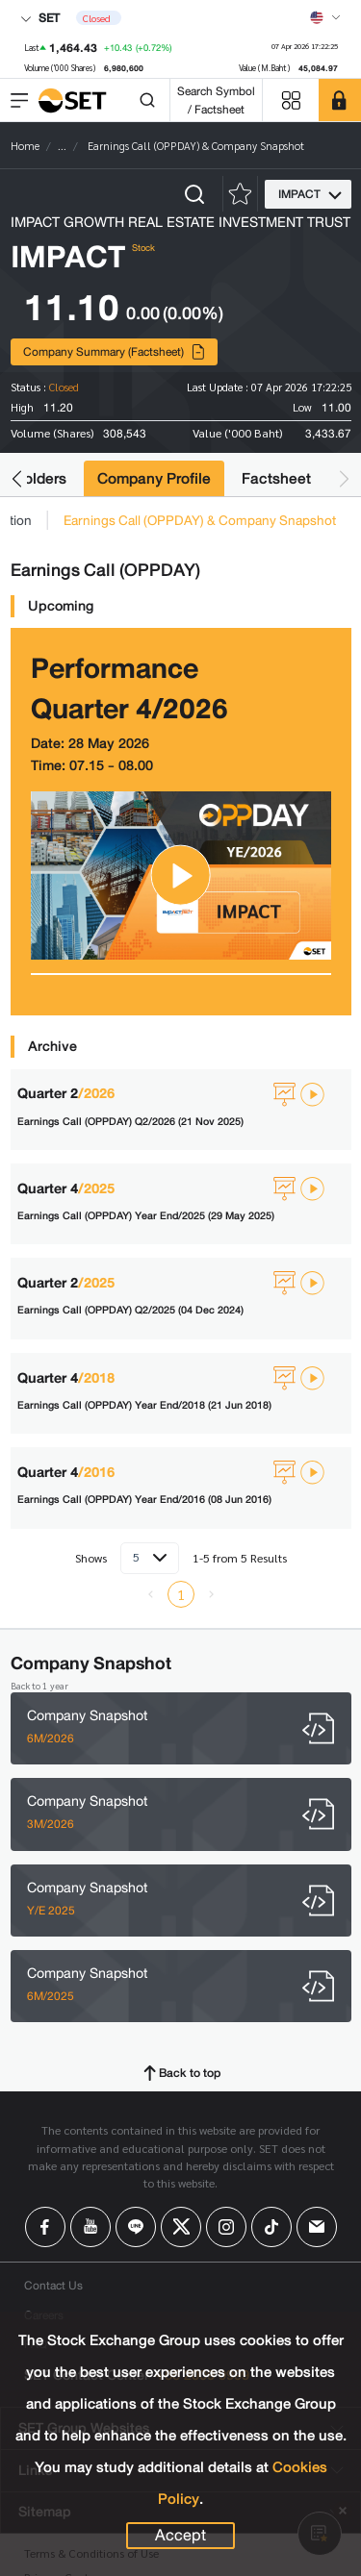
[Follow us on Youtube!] (90, 2227)
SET (40, 18)
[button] (17, 478)
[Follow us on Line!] (136, 2227)
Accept (180, 2535)
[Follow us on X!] (181, 2227)
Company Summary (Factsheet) (114, 351)
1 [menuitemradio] (181, 1594)
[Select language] (325, 17)
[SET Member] (340, 100)
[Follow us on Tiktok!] (271, 2227)
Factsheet (276, 478)
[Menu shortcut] (291, 100)
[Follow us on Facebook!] (45, 2227)
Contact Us (53, 2285)
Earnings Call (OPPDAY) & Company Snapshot (200, 520)
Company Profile (154, 478)
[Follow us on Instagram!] (226, 2227)
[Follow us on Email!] (317, 2227)
